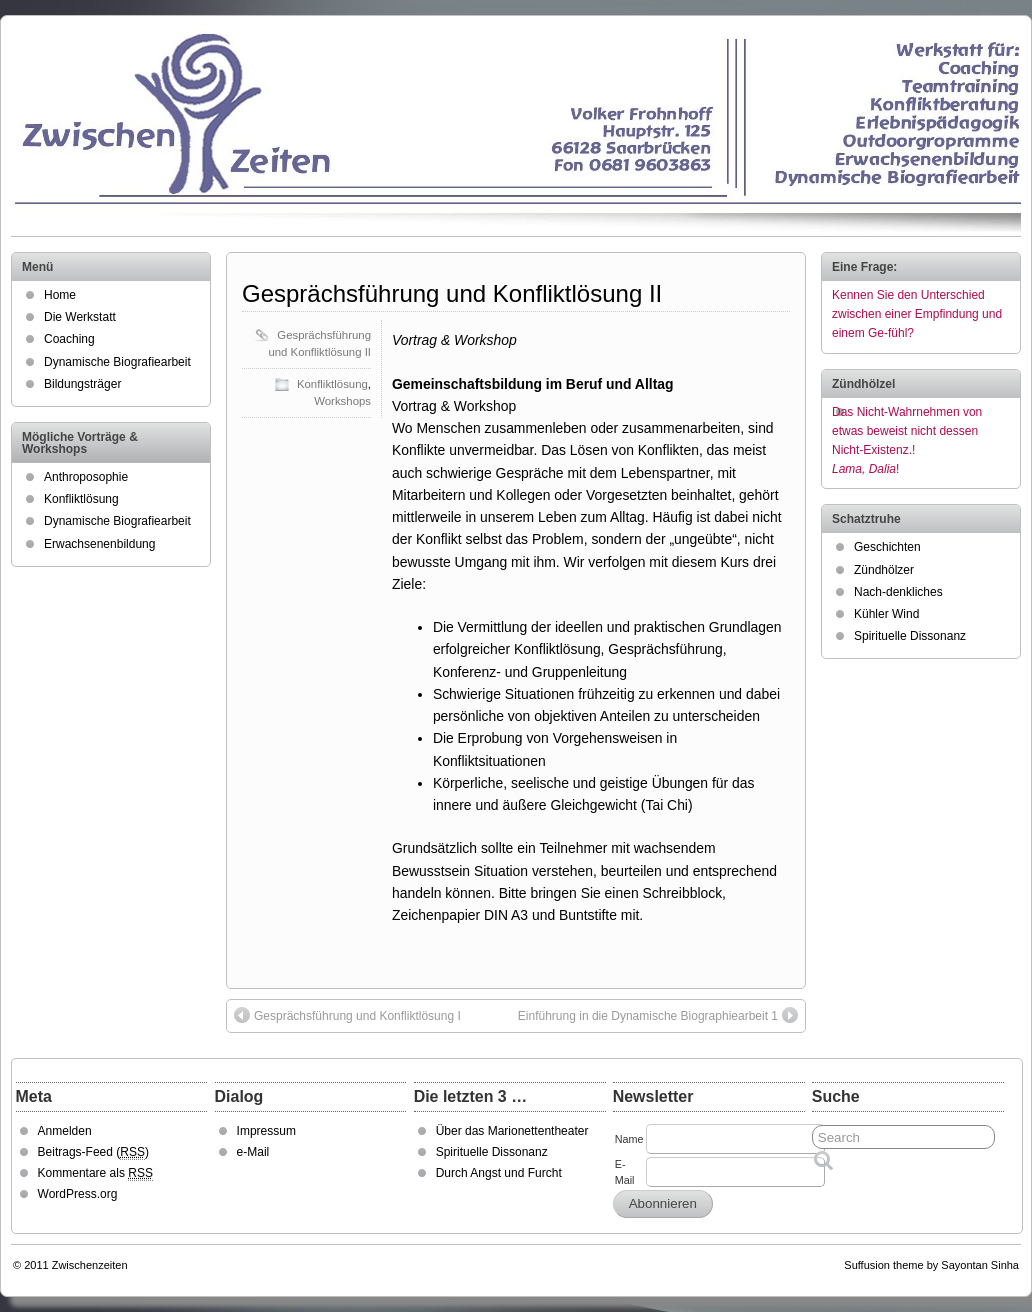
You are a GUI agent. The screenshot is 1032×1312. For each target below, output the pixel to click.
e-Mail (253, 1152)
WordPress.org (78, 1194)
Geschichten (887, 547)
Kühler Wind (886, 614)
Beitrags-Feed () (93, 1152)
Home (60, 295)
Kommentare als (95, 1173)
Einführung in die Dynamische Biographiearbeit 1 (658, 1015)
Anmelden (65, 1131)
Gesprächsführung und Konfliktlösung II (452, 293)
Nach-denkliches (898, 592)
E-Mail (625, 1172)
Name (629, 1139)
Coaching (69, 339)
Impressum (266, 1131)
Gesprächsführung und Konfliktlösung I (347, 1015)
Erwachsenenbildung (99, 544)
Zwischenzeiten (90, 1265)
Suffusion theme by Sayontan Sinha (931, 1265)
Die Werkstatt (80, 317)
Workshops (342, 401)
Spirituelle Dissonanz (910, 636)
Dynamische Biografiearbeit (117, 362)
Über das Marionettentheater (512, 1131)
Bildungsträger (82, 384)
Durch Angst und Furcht (499, 1173)
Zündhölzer (884, 570)
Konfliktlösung (332, 384)
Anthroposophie (86, 477)
